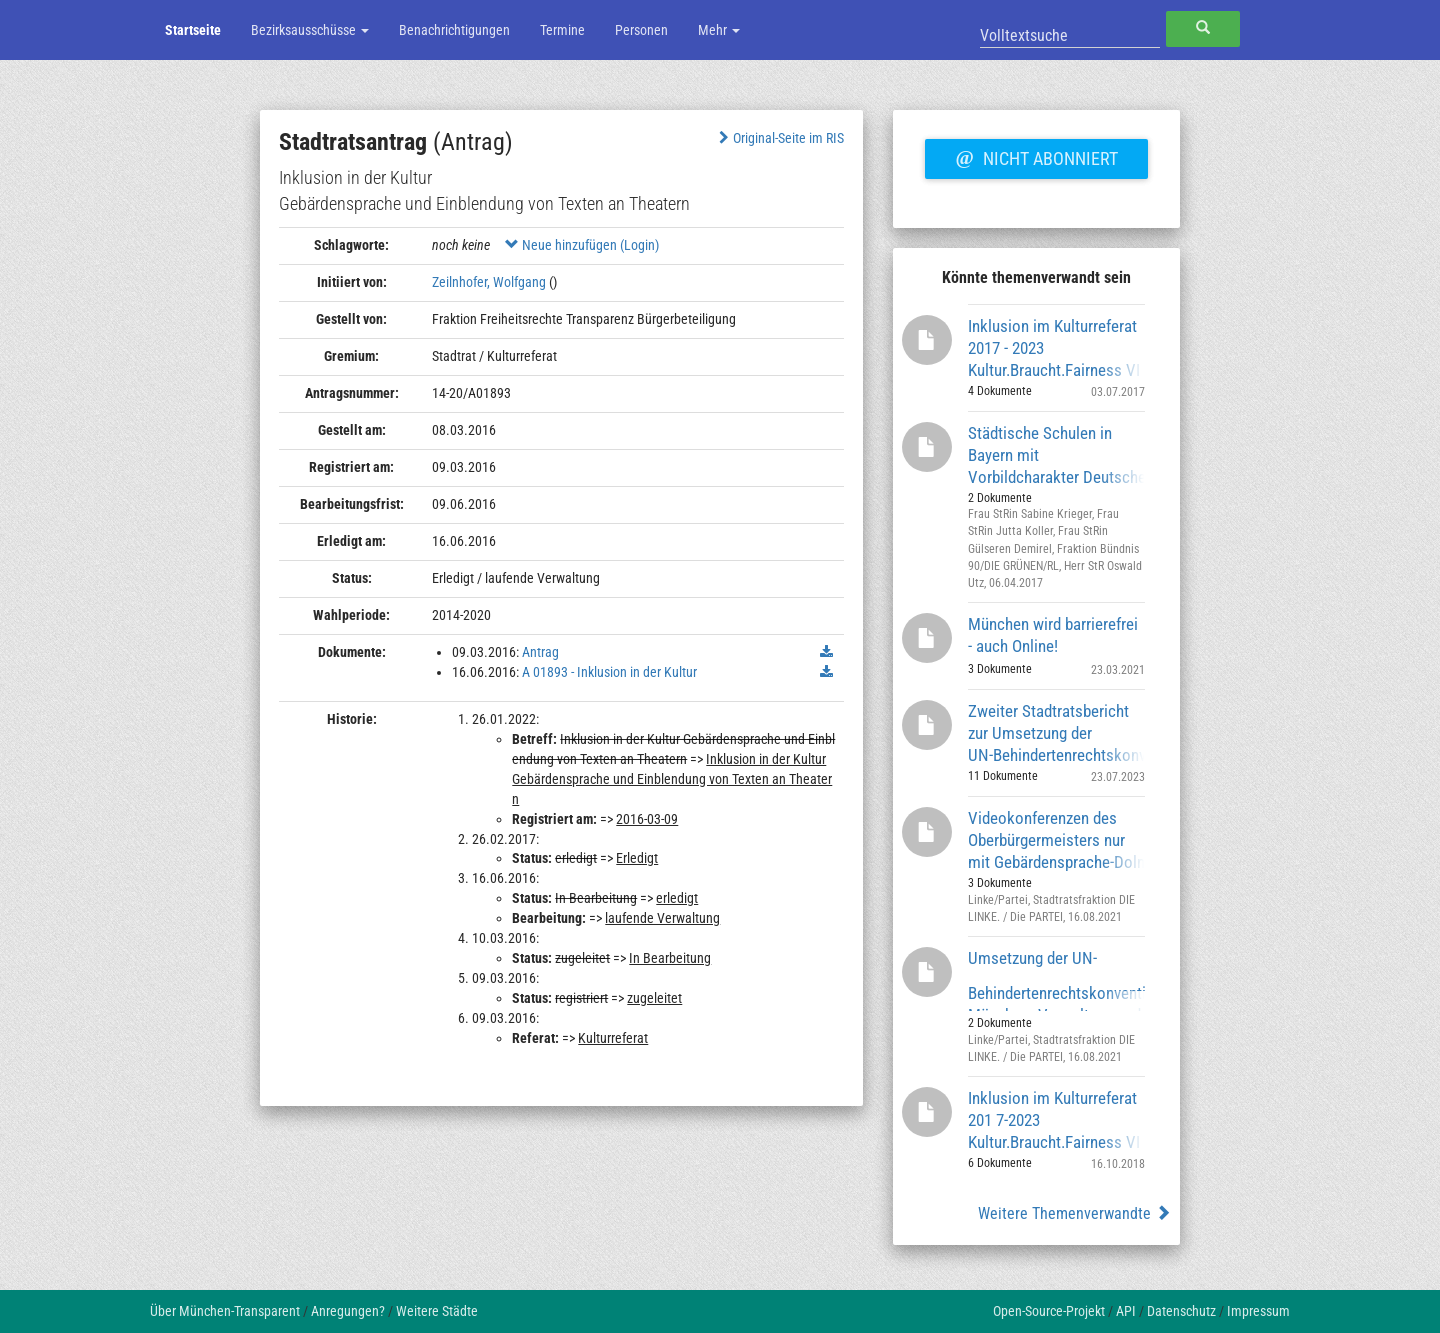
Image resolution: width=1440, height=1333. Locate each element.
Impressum (1258, 1311)
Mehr (719, 30)
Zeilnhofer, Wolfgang (489, 282)
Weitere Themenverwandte (1074, 1213)
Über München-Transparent (225, 1311)
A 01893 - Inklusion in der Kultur (609, 672)
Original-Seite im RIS (779, 138)
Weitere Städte (437, 1311)
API (1126, 1311)
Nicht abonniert (1036, 156)
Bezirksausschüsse (310, 30)
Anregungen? (348, 1311)
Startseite (193, 30)
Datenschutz (1181, 1311)
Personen (641, 30)
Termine (562, 30)
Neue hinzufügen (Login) (582, 245)
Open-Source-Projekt (1049, 1311)
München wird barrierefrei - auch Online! (1053, 635)
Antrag (540, 652)
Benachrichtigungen (454, 30)
